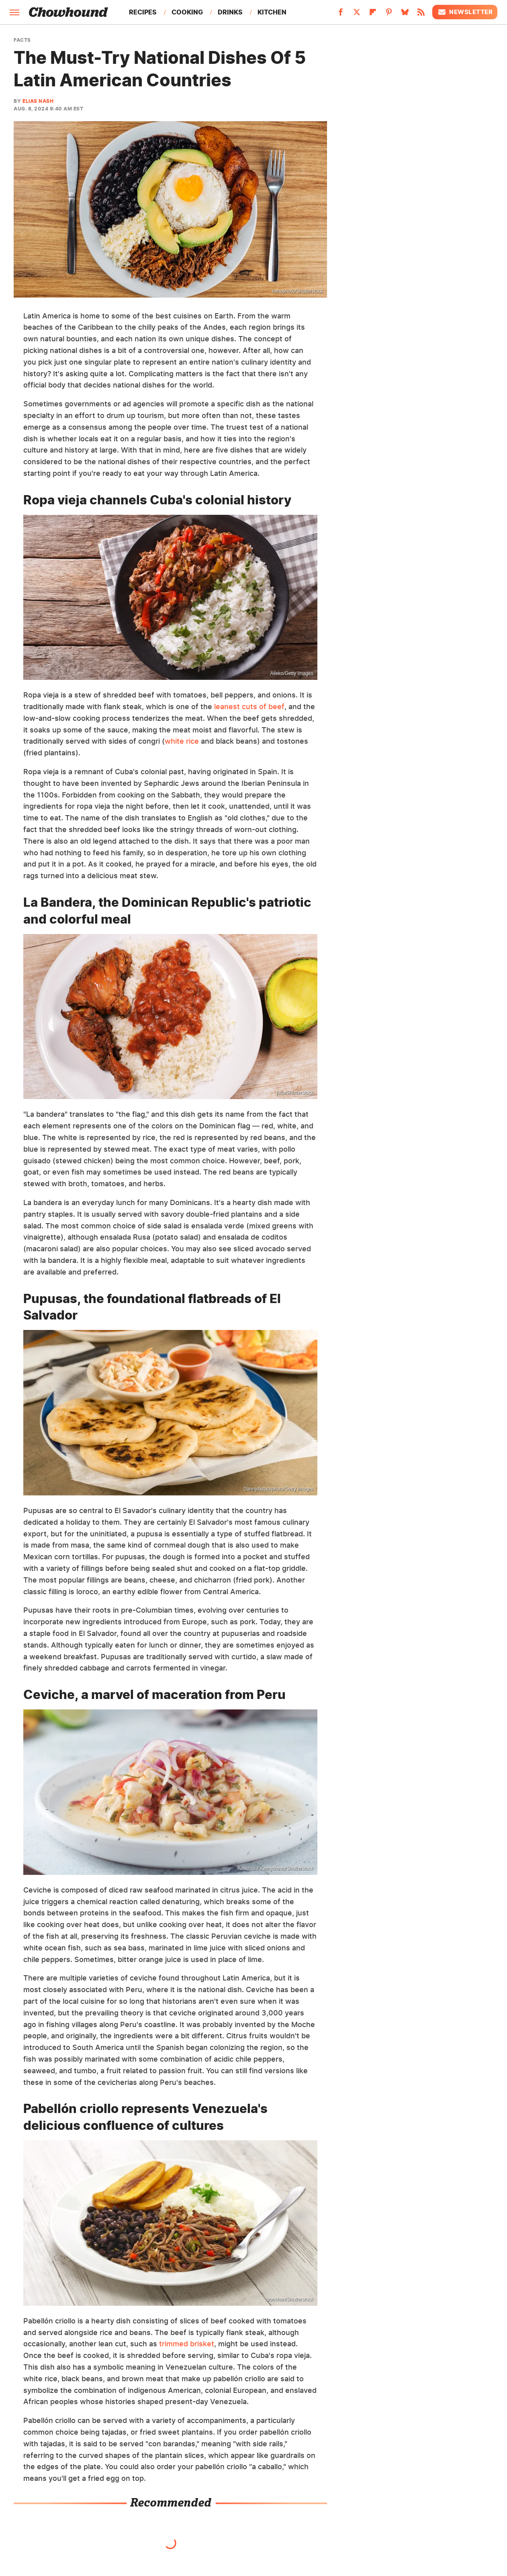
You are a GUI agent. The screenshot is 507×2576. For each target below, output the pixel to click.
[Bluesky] (405, 14)
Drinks (230, 12)
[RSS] (421, 14)
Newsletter (465, 12)
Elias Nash (37, 101)
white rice (182, 741)
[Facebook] (340, 14)
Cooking (187, 12)
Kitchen (272, 12)
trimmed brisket (186, 2343)
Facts (22, 40)
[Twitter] (357, 14)
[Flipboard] (373, 14)
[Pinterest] (389, 14)
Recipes (143, 12)
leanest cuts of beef (249, 706)
